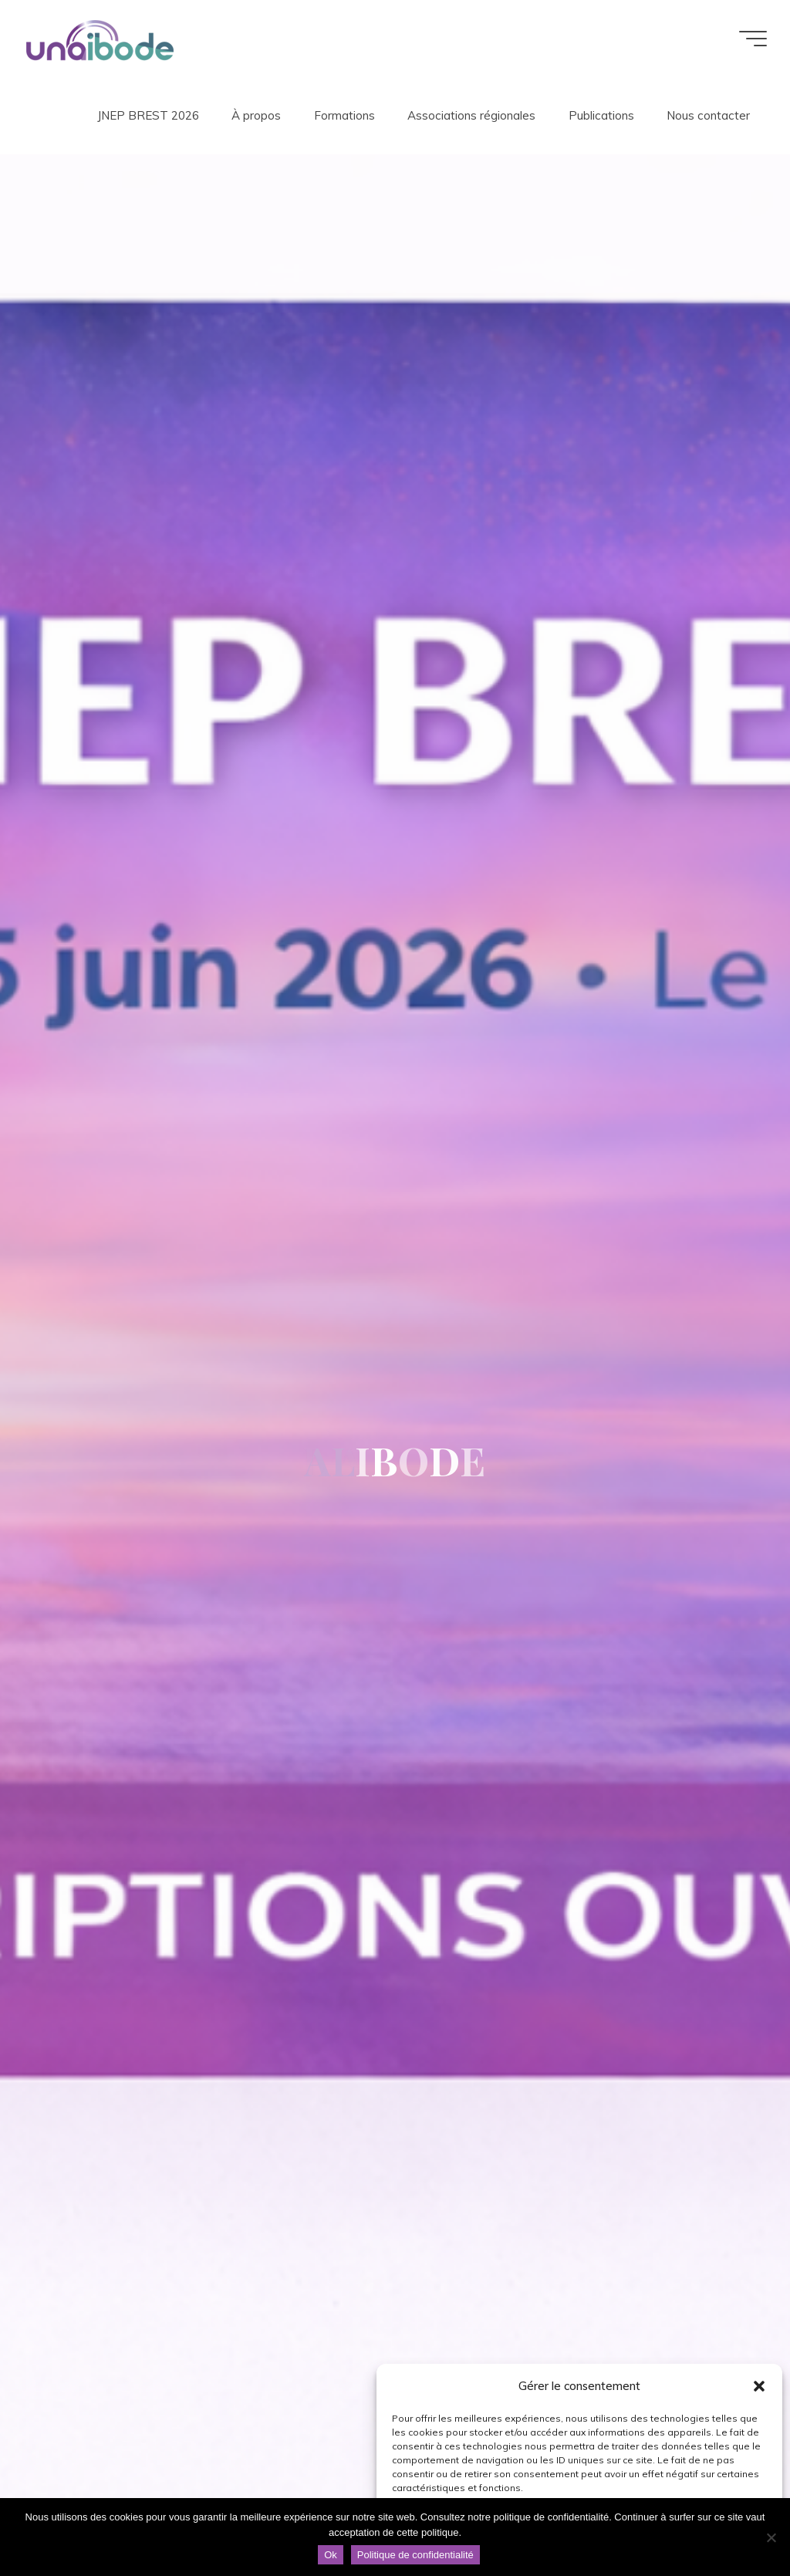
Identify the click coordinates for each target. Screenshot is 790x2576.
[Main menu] (753, 38)
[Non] (770, 2537)
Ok (330, 2555)
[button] (759, 2386)
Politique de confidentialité (415, 2555)
